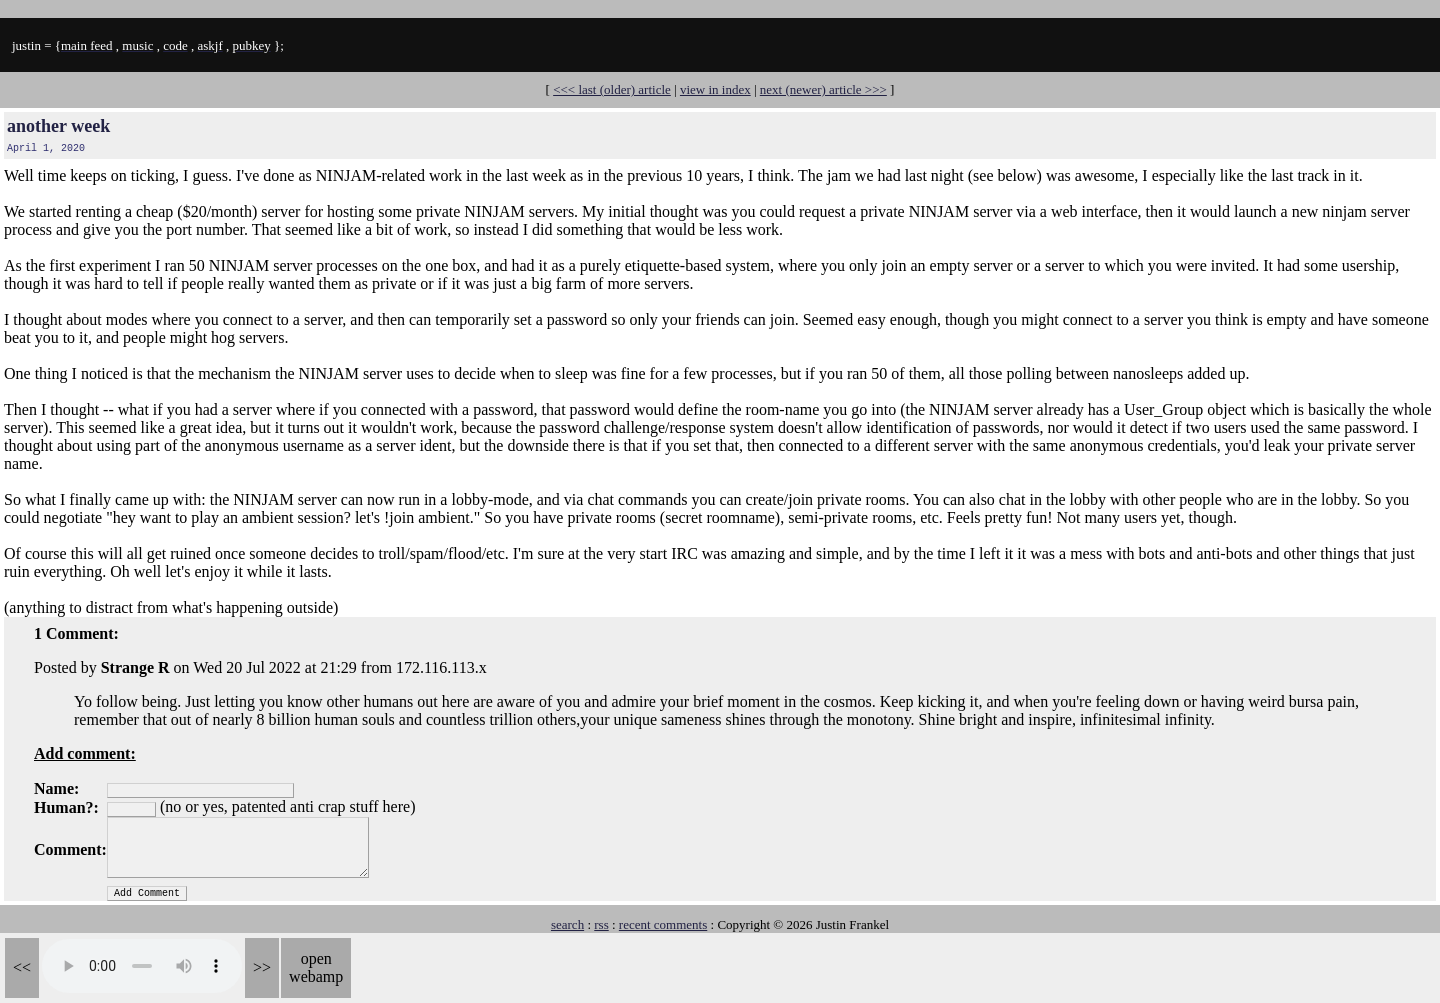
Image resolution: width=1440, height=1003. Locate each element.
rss (601, 924)
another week (58, 126)
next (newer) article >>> (823, 89)
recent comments (663, 924)
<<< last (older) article (612, 89)
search (567, 924)
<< (22, 967)
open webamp (316, 967)
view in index (715, 89)
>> (262, 967)
